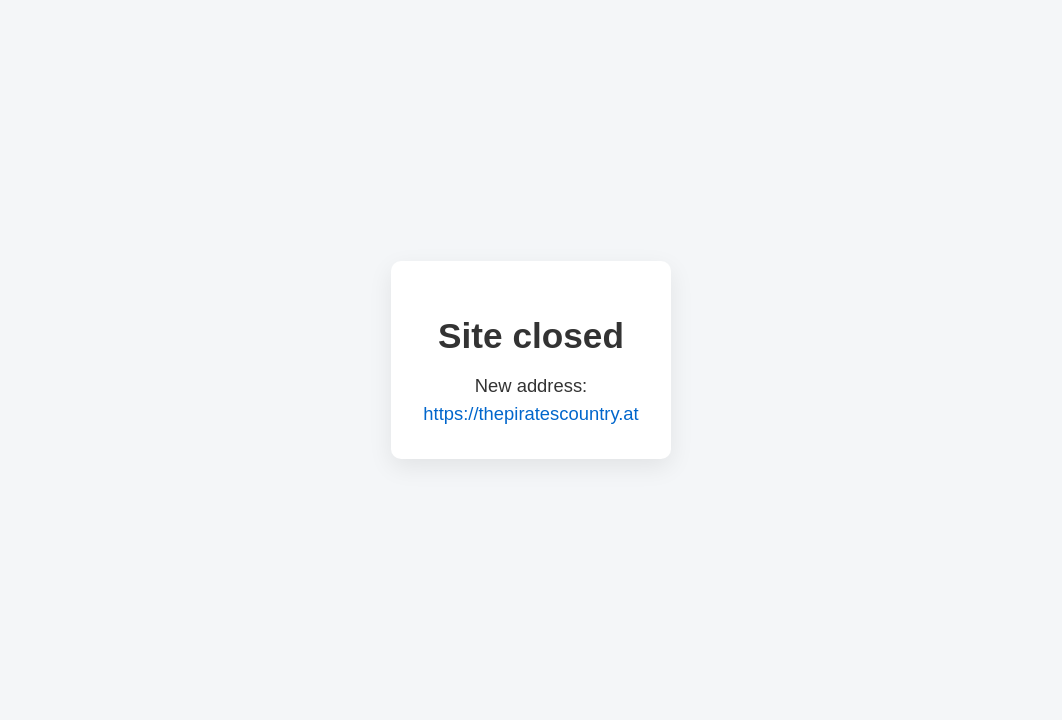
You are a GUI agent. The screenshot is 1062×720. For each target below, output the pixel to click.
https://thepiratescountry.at (530, 413)
